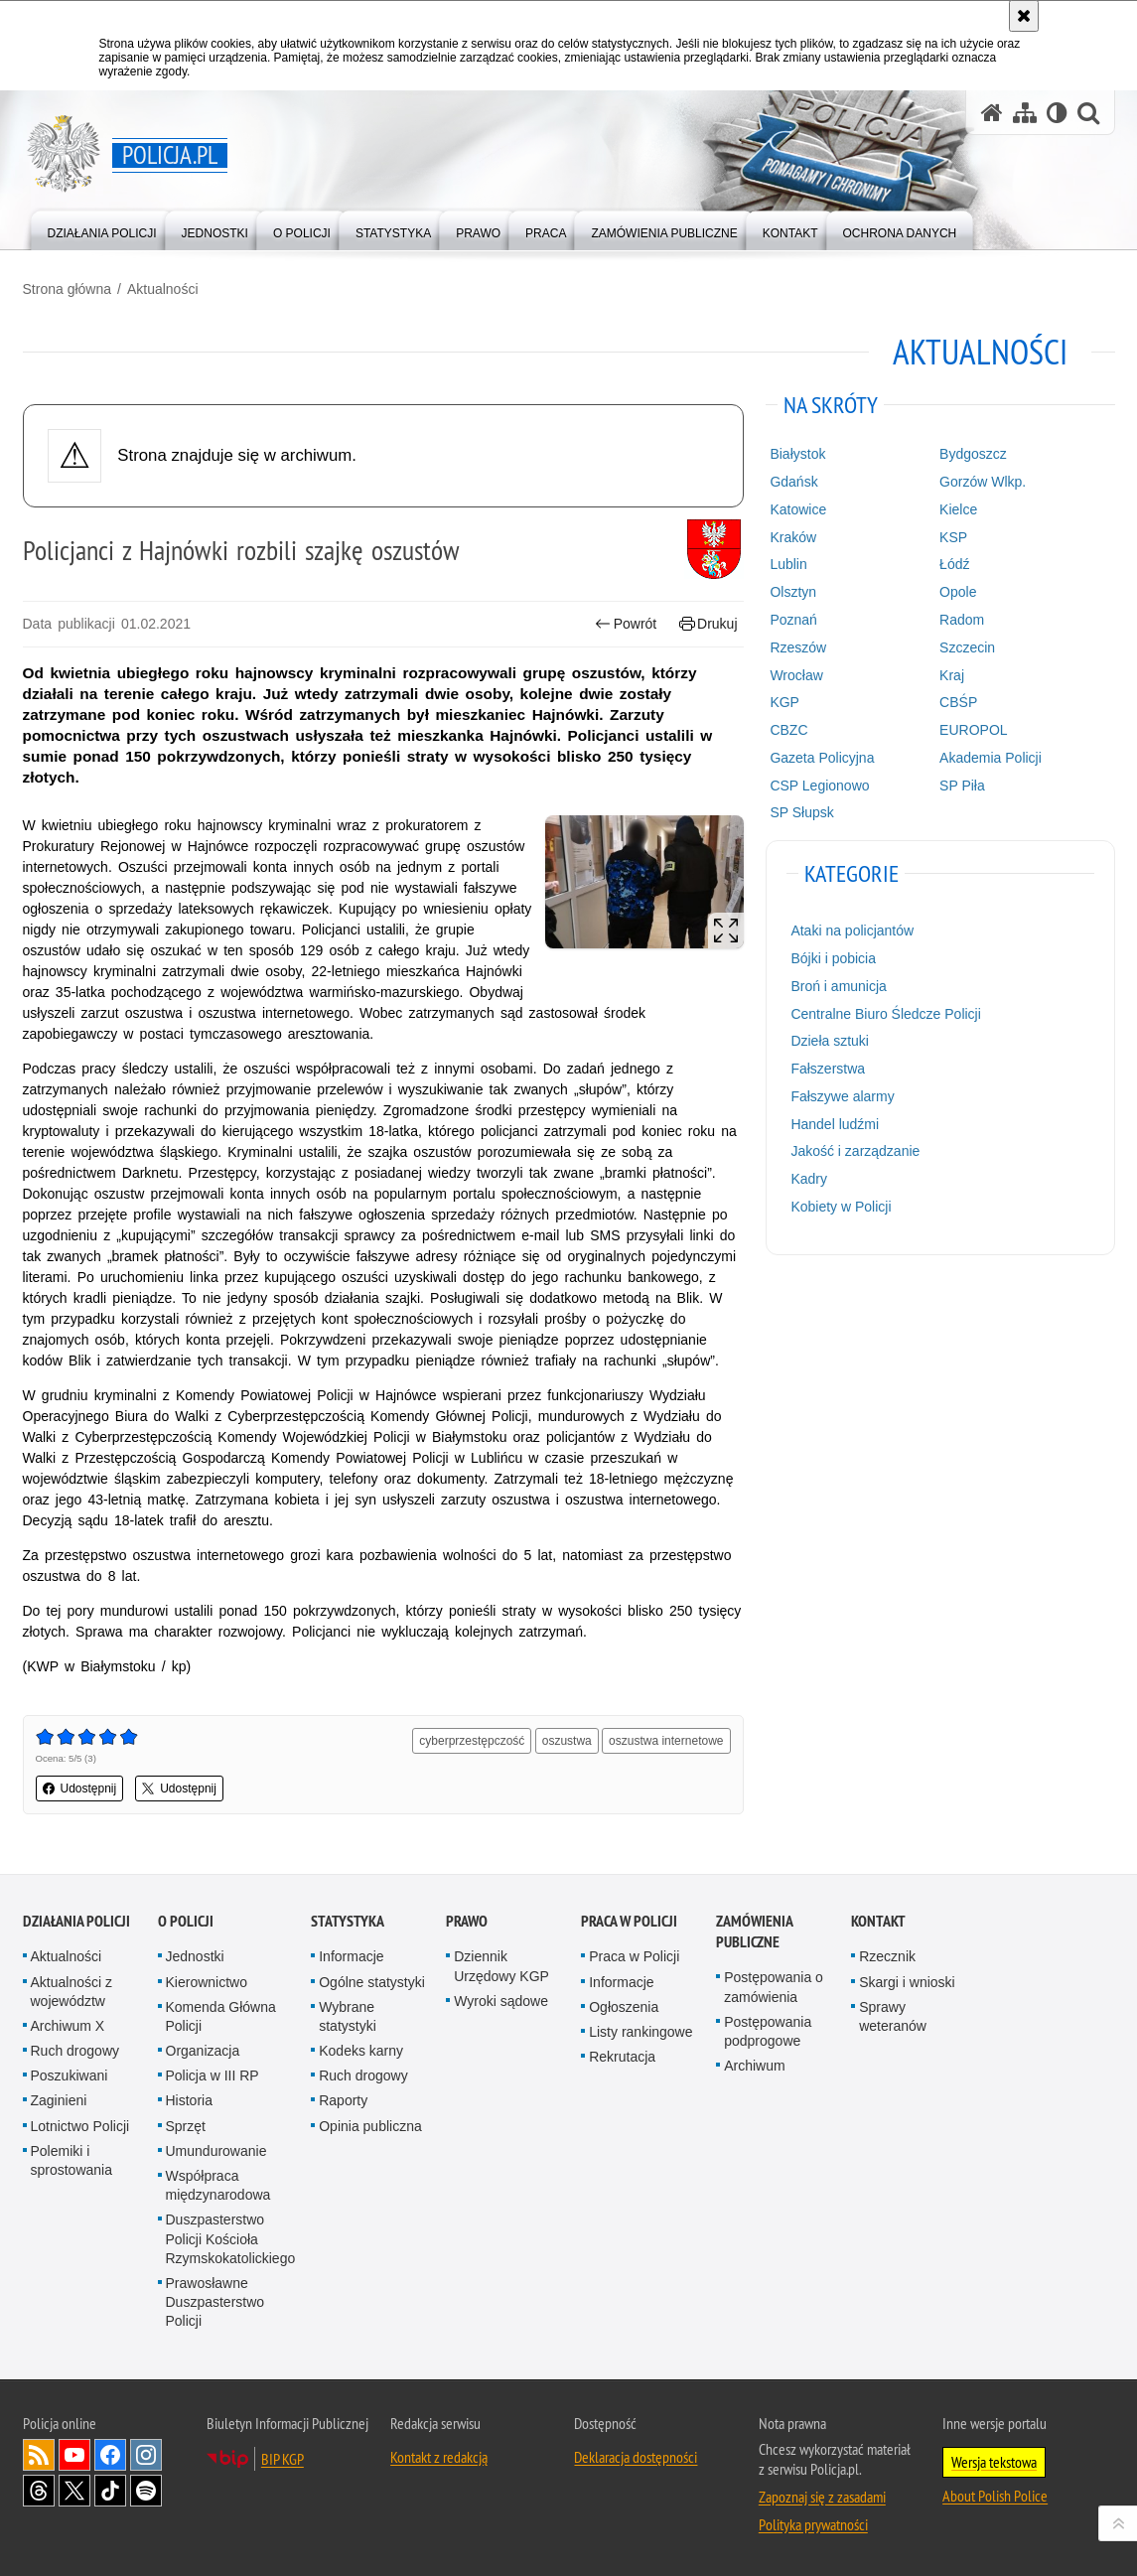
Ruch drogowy (75, 2051)
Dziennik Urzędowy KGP (501, 1965)
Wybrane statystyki (347, 2016)
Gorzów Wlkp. (982, 482)
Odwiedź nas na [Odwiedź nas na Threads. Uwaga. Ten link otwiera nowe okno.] (39, 2490)
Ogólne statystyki (372, 1982)
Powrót (625, 624)
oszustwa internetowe (666, 1741)
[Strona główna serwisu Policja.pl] (992, 112)
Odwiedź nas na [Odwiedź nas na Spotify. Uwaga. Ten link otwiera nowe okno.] (146, 2490)
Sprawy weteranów (892, 2016)
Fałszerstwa (827, 1068)
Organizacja (203, 2051)
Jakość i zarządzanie (855, 1151)
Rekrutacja (622, 2057)
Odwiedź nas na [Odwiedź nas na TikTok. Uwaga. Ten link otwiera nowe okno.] (110, 2490)
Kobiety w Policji (840, 1207)
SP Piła (962, 785)
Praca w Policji (629, 1921)
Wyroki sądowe (501, 2001)
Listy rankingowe (640, 2032)
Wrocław (796, 675)
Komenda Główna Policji (221, 2016)
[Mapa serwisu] (1025, 112)
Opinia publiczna (370, 2126)
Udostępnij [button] (80, 1788)
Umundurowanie (216, 2151)
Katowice (798, 509)
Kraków (793, 537)
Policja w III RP (212, 2075)
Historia (189, 2100)
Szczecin (967, 647)
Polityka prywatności (813, 2524)
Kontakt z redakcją (439, 2457)
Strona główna (67, 289)
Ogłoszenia (623, 2007)
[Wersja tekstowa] (1057, 112)
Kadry (808, 1179)
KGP (784, 702)
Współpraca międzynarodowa (218, 2185)
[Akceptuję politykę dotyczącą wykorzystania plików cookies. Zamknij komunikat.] (1024, 16)
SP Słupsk (801, 812)
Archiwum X (68, 2026)
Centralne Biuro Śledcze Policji (885, 1014)
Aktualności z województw (71, 1991)
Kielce (958, 509)
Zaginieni (59, 2100)
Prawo (467, 1921)
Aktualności (163, 289)
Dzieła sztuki (829, 1041)
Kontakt (878, 1921)
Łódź (954, 564)
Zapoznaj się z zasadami (822, 2496)
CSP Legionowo (819, 785)
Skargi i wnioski (906, 1982)
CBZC (788, 730)
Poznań (793, 620)
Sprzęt (186, 2126)
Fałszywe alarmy (842, 1096)
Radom (961, 620)
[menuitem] (102, 229)
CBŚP (958, 702)
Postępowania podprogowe (767, 2031)
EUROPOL (973, 730)
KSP (953, 537)
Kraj (951, 675)
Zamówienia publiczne (754, 1931)
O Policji (185, 1921)
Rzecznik (887, 1956)
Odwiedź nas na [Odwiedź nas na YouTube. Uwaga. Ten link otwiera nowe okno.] (74, 2455)
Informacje (351, 1956)
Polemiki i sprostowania (72, 2160)
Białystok (797, 454)
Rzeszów (798, 647)
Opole (957, 592)
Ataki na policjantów (852, 930)
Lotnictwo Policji (80, 2126)
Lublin (788, 564)
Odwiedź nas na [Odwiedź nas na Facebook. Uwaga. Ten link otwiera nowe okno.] (110, 2455)
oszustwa (567, 1741)
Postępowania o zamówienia (773, 1986)
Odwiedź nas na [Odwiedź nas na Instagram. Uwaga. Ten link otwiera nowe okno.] (146, 2455)
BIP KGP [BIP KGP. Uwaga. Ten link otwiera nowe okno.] (282, 2459)
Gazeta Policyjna (822, 758)
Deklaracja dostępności (635, 2457)
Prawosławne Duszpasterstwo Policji (215, 2302)
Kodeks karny (361, 2051)
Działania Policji (76, 1921)
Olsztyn (793, 592)
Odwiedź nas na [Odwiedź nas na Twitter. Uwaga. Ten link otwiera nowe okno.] (74, 2490)
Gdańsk (793, 482)
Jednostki (195, 1956)
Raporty (343, 2100)
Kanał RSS (39, 2455)
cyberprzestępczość (471, 1741)
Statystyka (347, 1921)
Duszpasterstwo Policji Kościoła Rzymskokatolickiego (231, 2238)
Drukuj (708, 624)
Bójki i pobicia (833, 958)
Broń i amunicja (838, 986)
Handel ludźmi (834, 1124)
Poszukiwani (69, 2075)
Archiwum (754, 2066)
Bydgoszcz (973, 454)
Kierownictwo (206, 1982)
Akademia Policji (990, 758)
